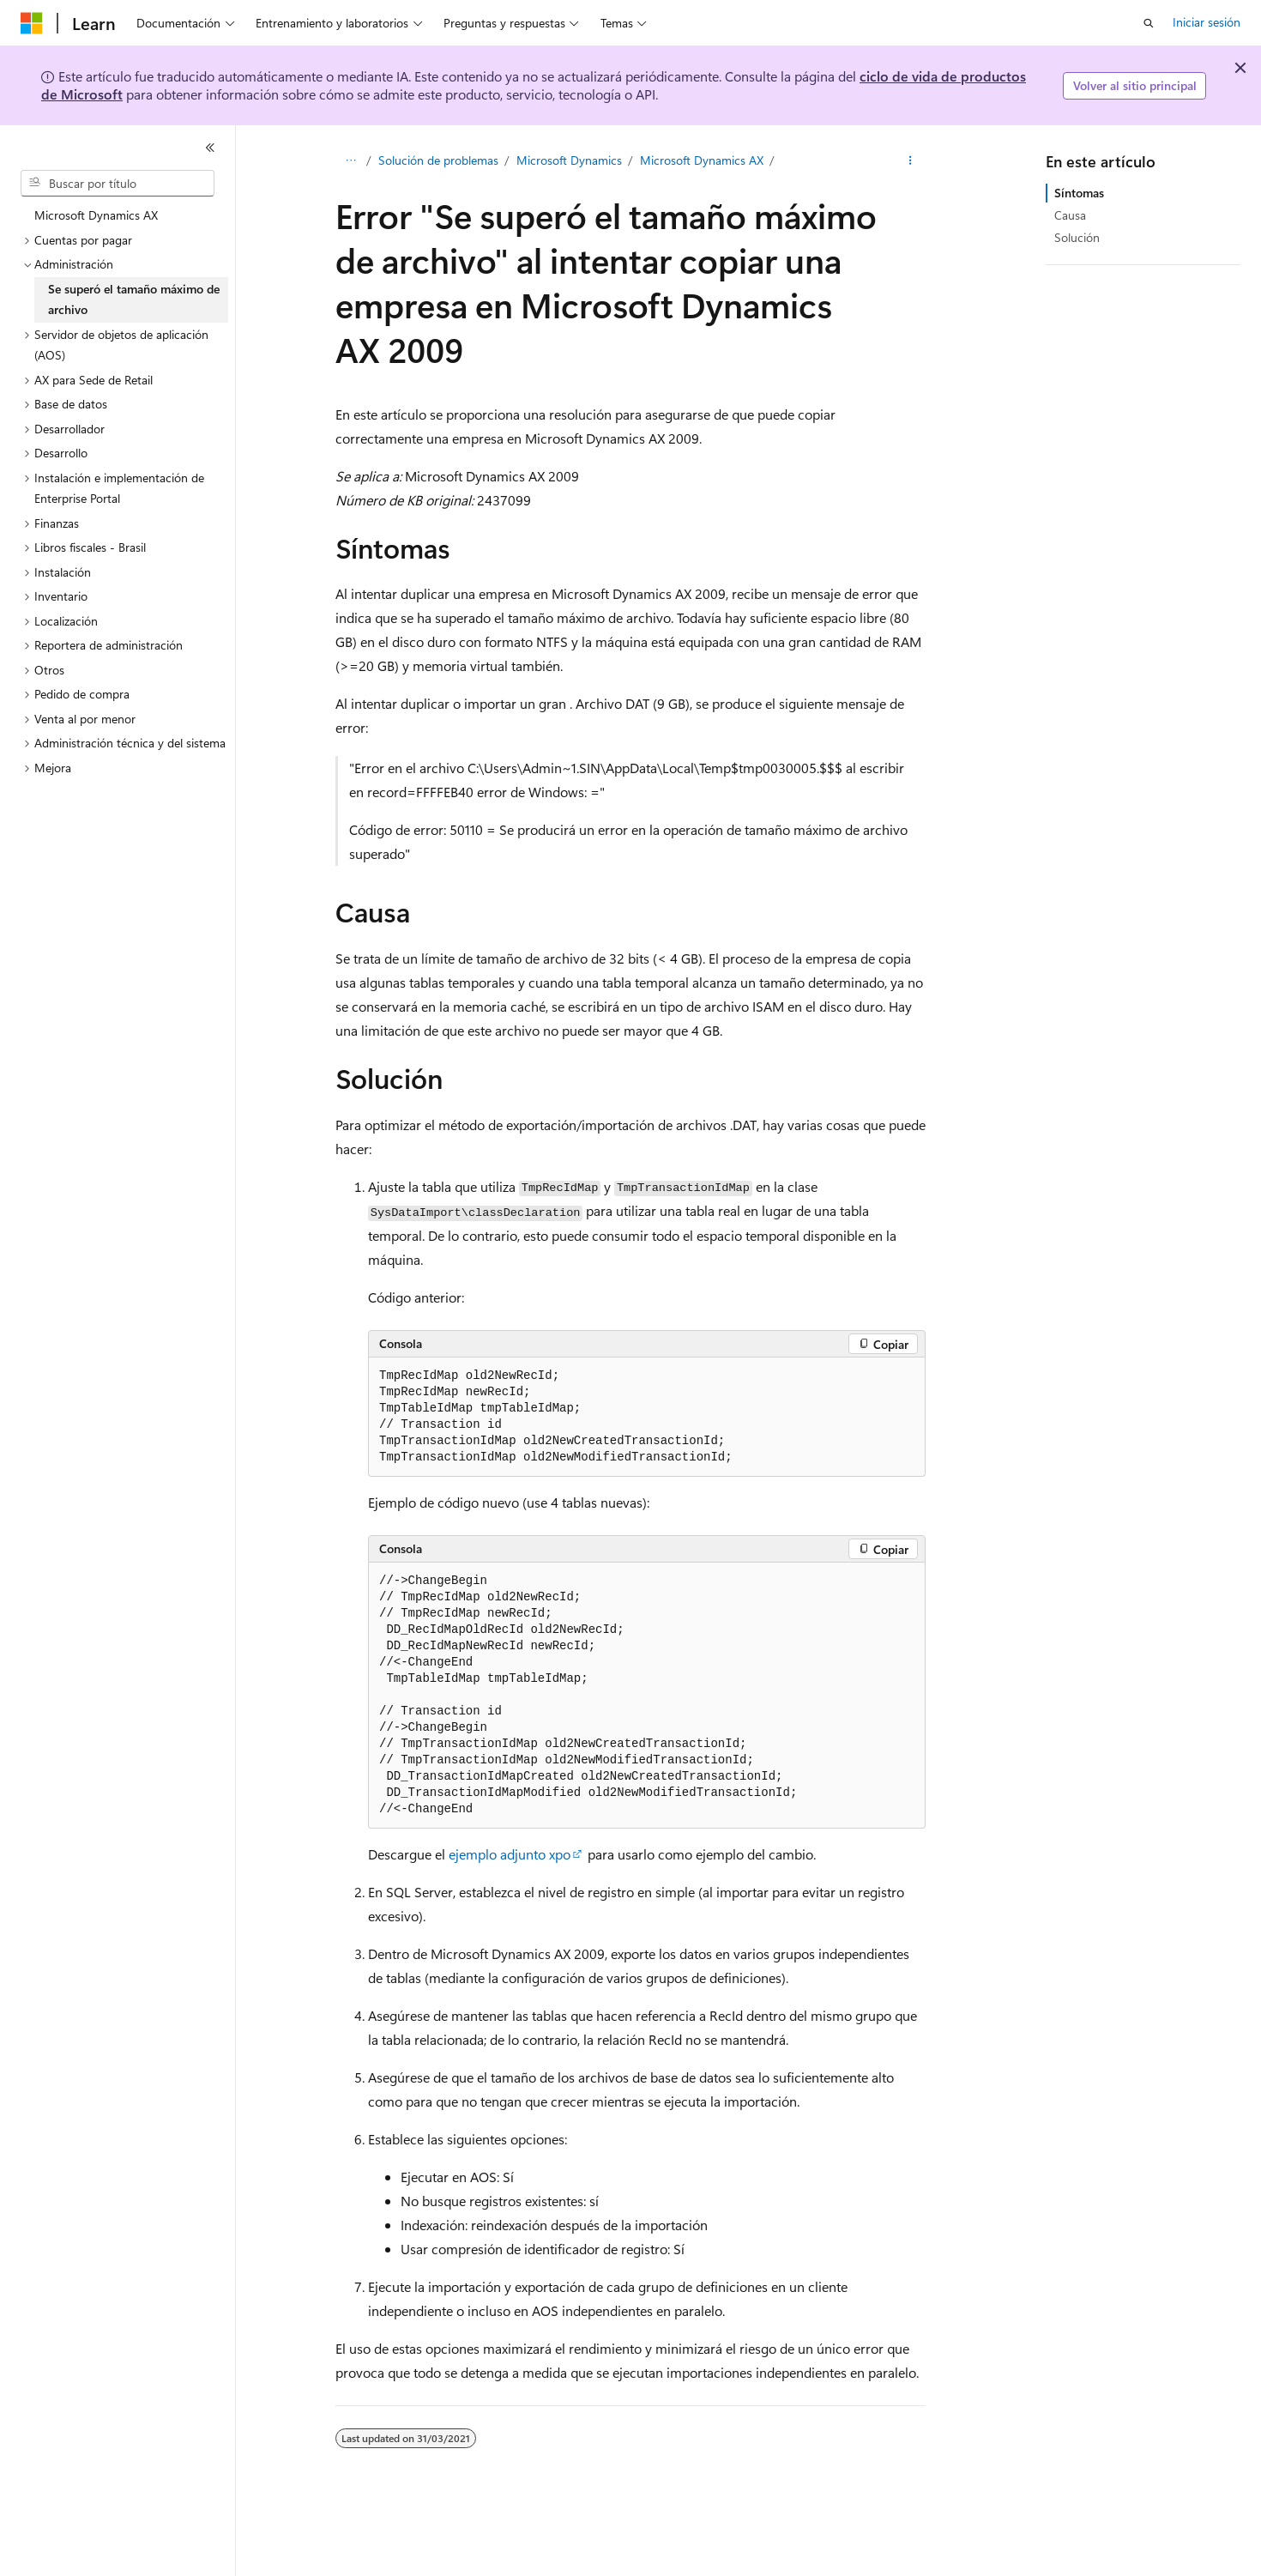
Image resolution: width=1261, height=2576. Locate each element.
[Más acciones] (911, 160)
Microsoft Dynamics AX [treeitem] (96, 215)
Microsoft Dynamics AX (701, 160)
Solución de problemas (438, 160)
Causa (1070, 215)
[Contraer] (210, 147)
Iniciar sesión (1206, 22)
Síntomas (1079, 192)
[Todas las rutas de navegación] (350, 160)
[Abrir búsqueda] (1148, 23)
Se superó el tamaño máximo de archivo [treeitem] (134, 299)
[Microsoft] (32, 23)
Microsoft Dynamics (569, 160)
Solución (1077, 237)
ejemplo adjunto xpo (509, 1854)
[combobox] (117, 183)
